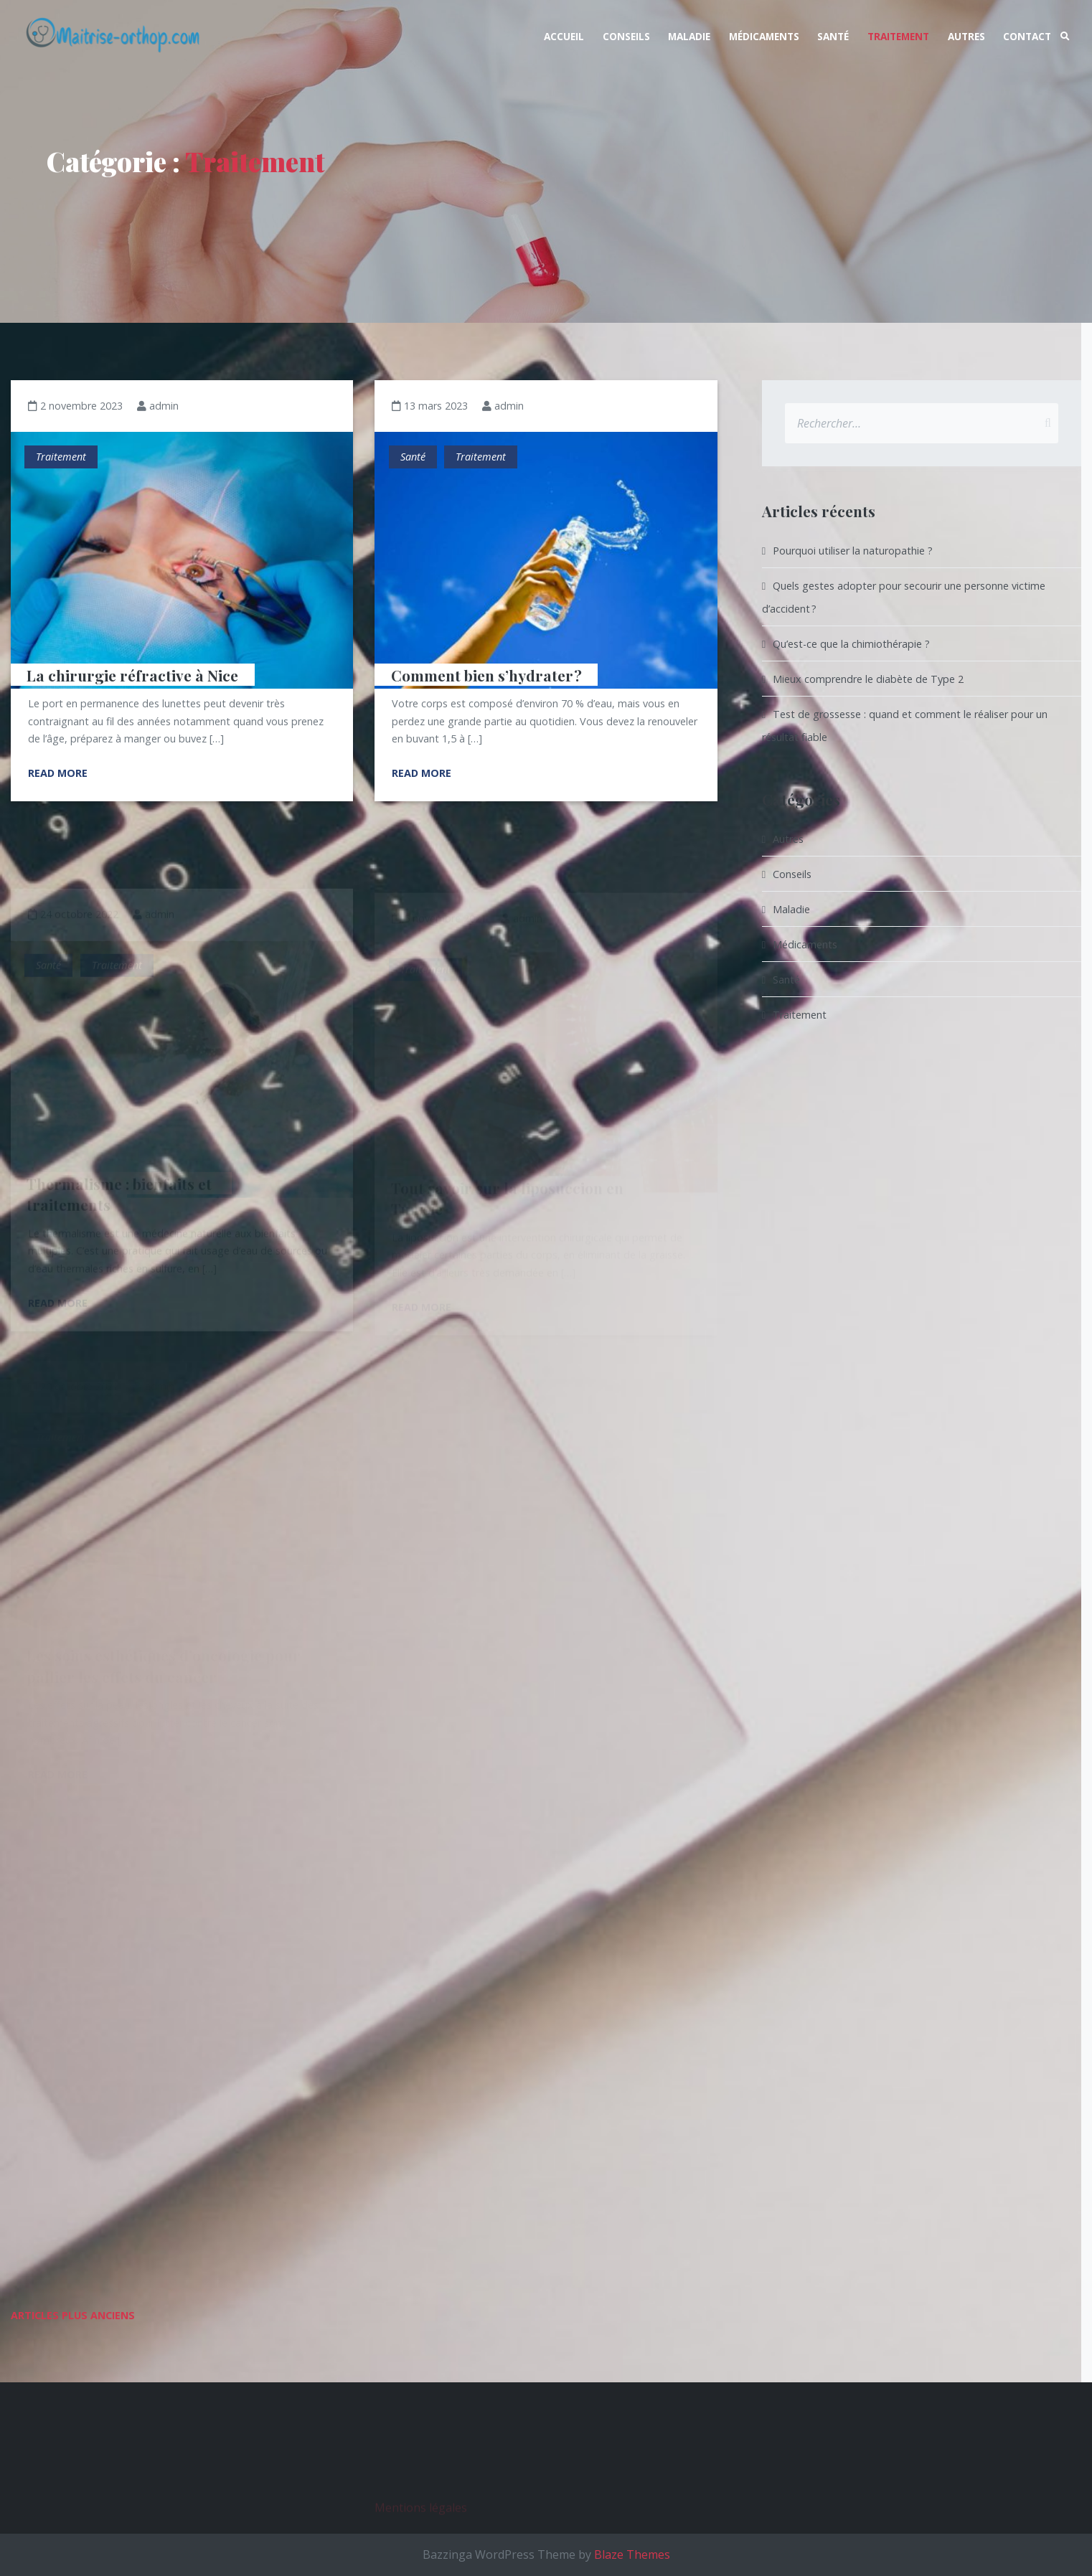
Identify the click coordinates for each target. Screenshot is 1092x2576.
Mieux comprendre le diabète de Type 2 (868, 679)
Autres (966, 36)
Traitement (898, 36)
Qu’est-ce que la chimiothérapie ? (851, 644)
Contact (1027, 36)
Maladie (689, 36)
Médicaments (764, 36)
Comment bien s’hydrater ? (486, 674)
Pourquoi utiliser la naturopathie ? (853, 550)
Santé (833, 36)
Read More (58, 773)
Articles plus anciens (73, 2315)
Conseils (626, 36)
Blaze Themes (632, 2554)
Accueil (564, 36)
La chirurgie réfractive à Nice (132, 674)
